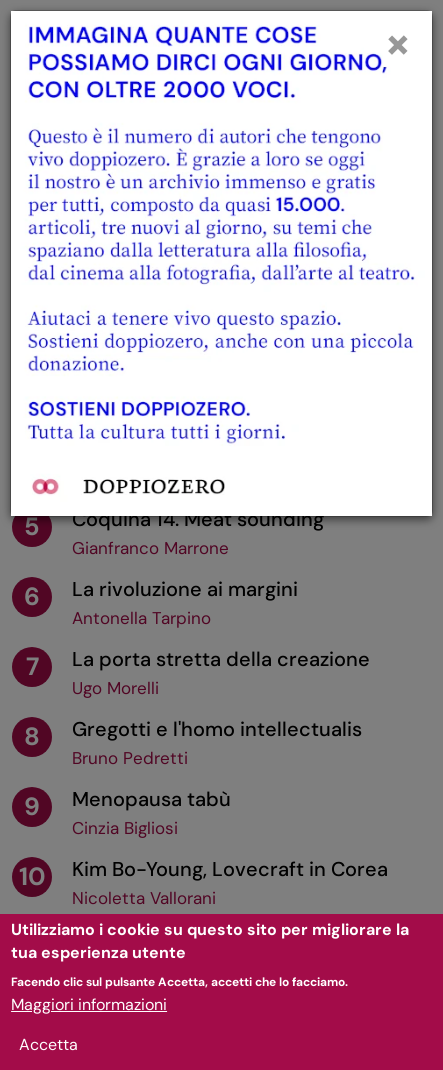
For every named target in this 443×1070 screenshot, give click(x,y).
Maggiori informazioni (89, 1015)
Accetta (48, 1055)
